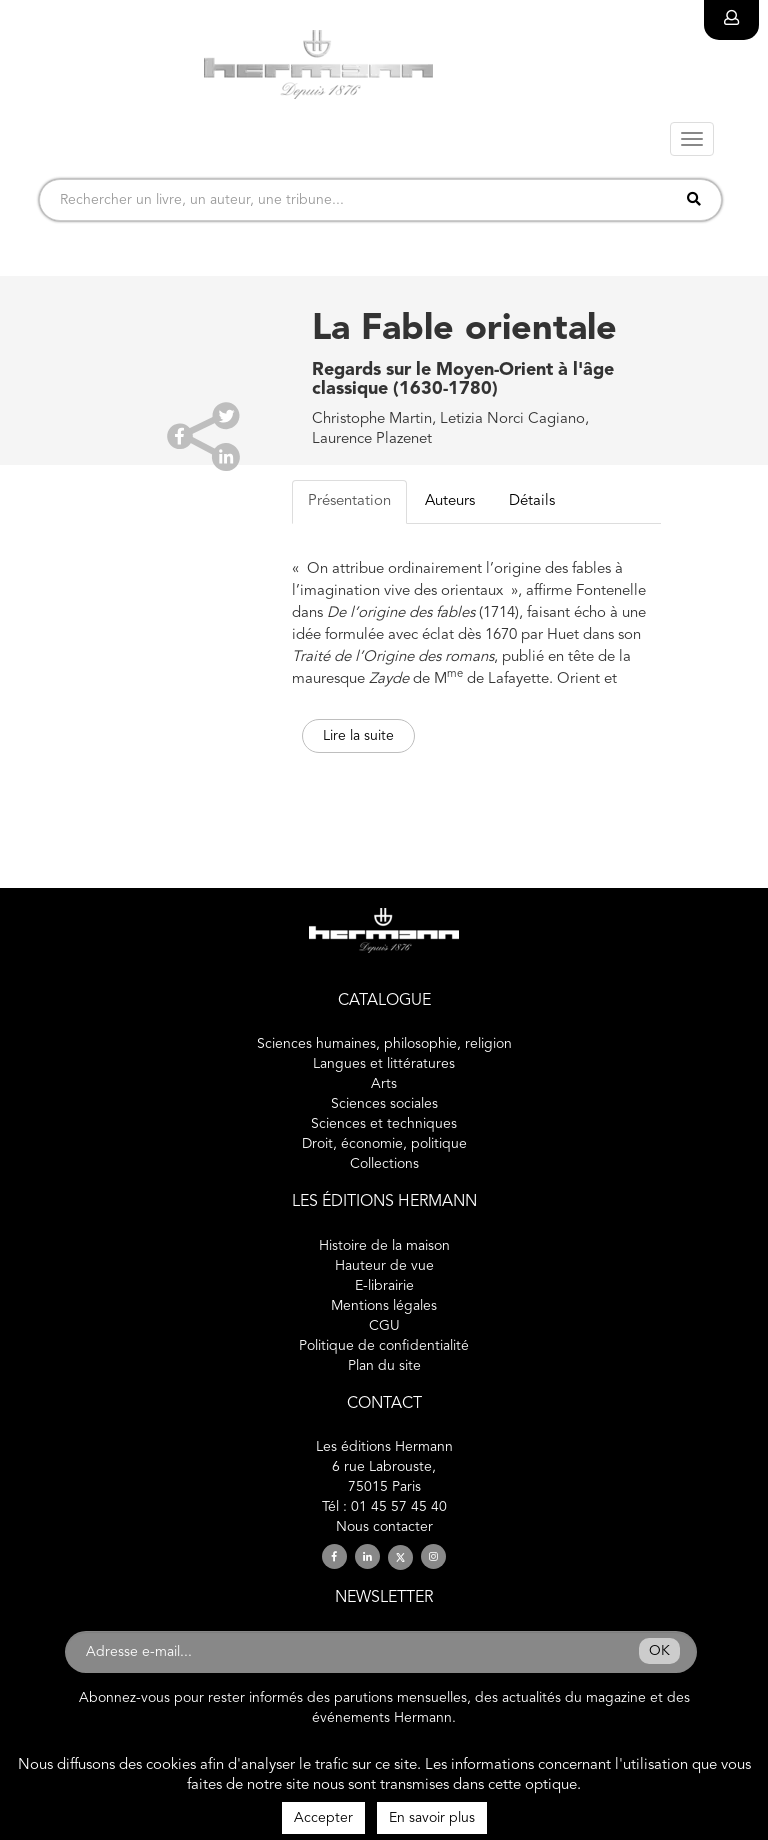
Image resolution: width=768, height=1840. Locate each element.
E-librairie (384, 1286)
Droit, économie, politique (384, 1144)
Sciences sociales (384, 1104)
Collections (384, 1164)
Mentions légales (384, 1306)
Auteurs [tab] (450, 501)
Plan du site (384, 1366)
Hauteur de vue (384, 1266)
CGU (384, 1326)
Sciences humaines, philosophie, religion (384, 1044)
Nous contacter (384, 1527)
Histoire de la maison (384, 1246)
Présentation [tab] (349, 501)
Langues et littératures (384, 1064)
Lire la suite (358, 736)
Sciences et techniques (384, 1124)
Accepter (323, 1818)
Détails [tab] (532, 501)
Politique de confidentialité (384, 1346)
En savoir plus (432, 1818)
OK (659, 1651)
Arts (384, 1084)
